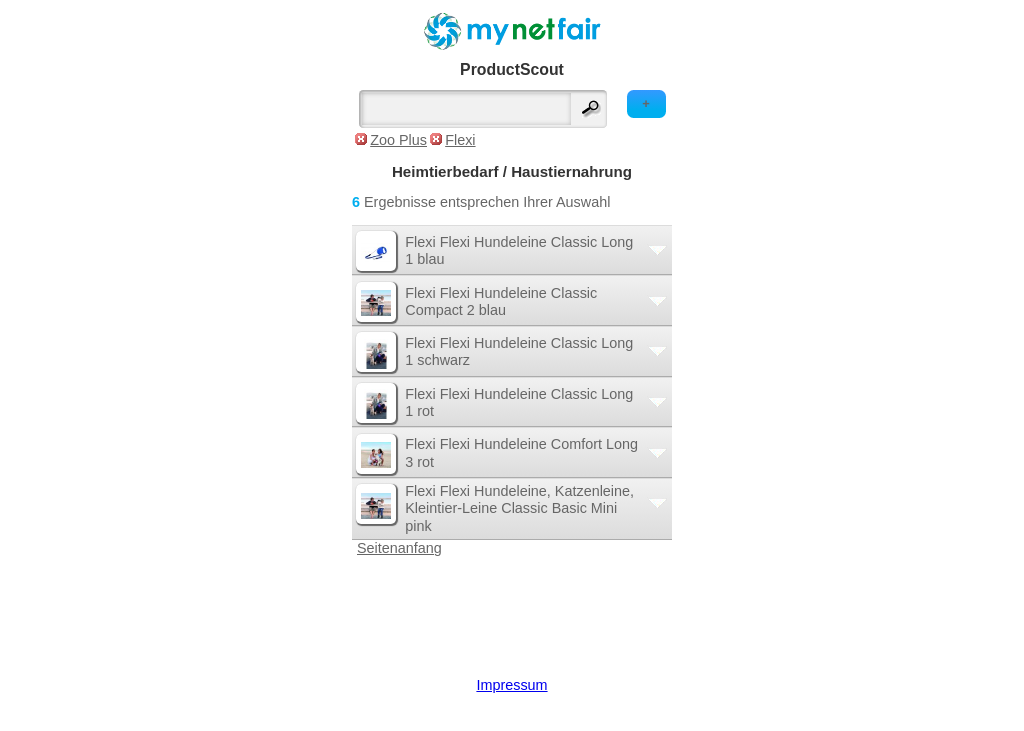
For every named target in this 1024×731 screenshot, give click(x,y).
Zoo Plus (398, 140)
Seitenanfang (399, 548)
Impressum (511, 685)
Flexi (460, 140)
